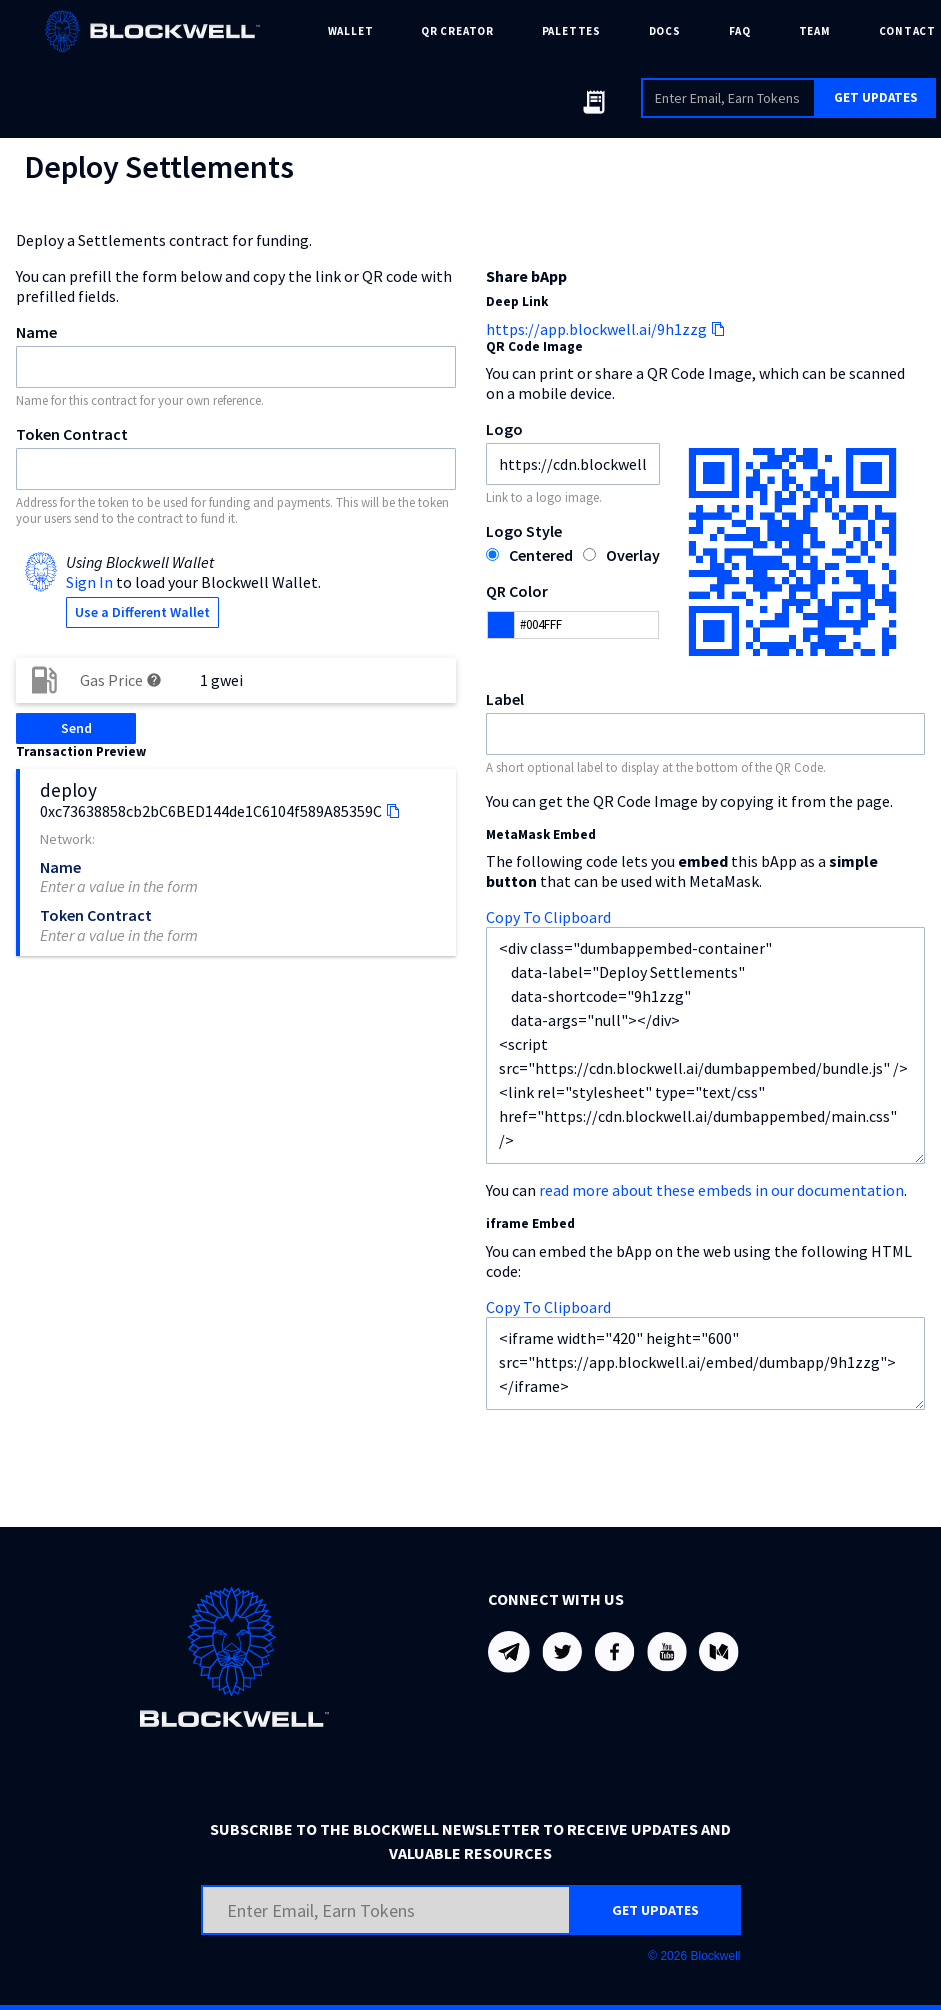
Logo (504, 429)
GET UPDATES (876, 97)
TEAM (815, 31)
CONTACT (907, 31)
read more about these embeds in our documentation (721, 1190)
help (154, 680)
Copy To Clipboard (548, 917)
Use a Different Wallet (142, 612)
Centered (541, 555)
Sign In (89, 582)
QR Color (517, 591)
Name (36, 332)
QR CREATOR (457, 31)
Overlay (633, 555)
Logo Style (524, 531)
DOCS (665, 31)
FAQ (740, 31)
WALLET (351, 31)
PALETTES (571, 31)
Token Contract (72, 434)
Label (505, 699)
